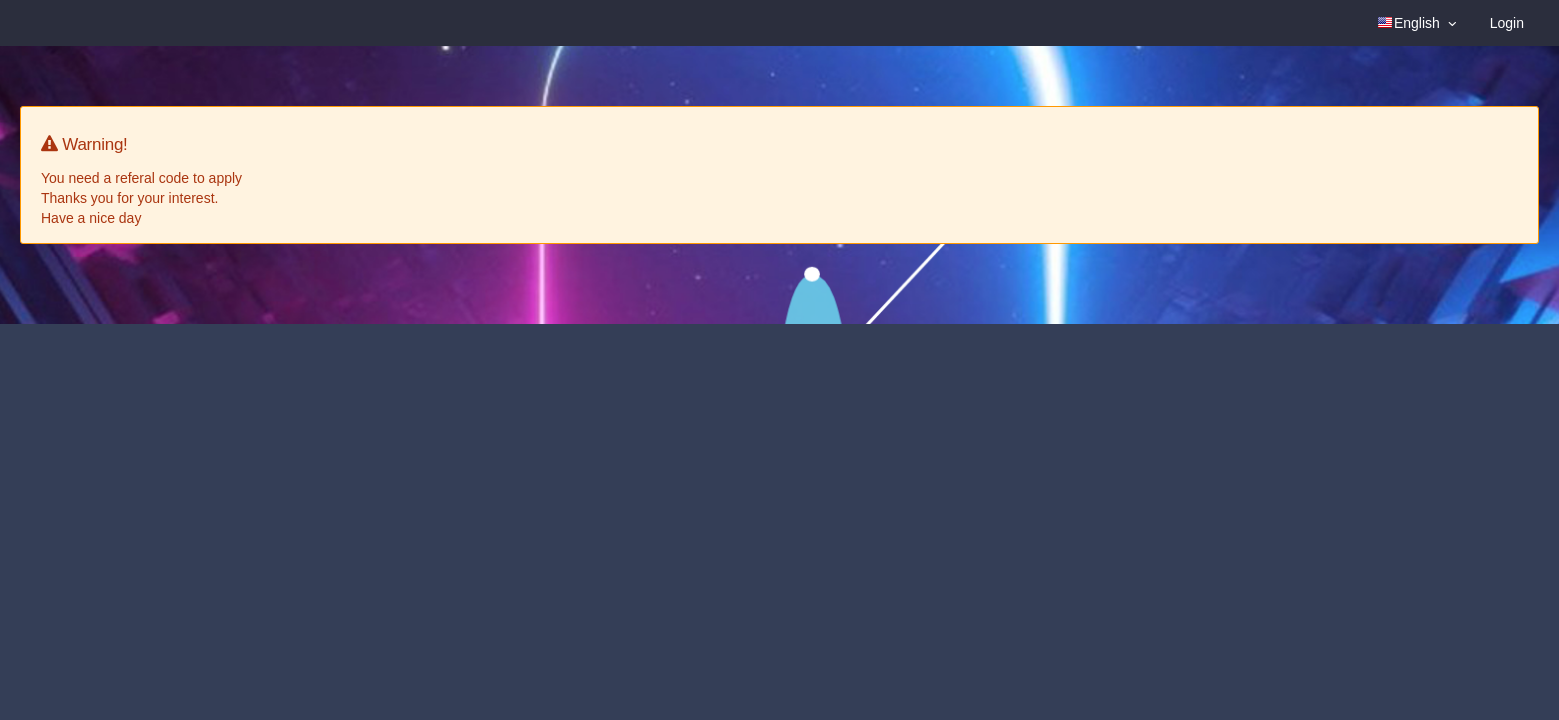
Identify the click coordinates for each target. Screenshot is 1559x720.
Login (1507, 23)
